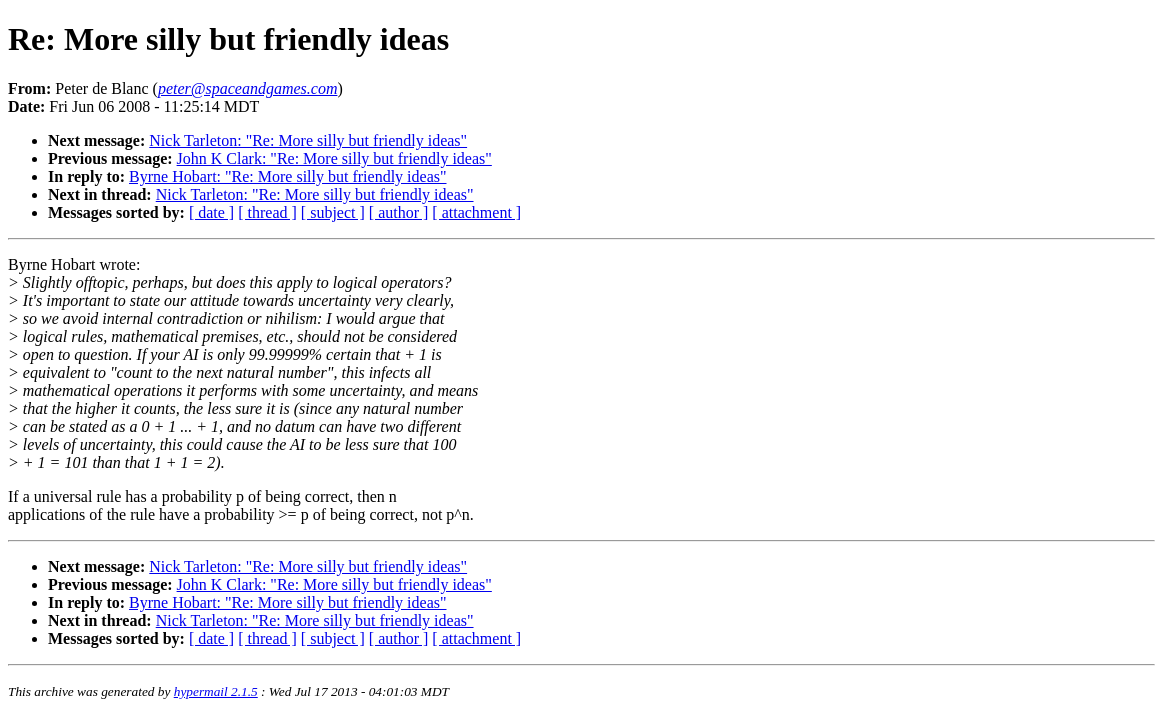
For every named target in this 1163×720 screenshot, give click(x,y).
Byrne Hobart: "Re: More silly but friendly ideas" (287, 176)
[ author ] (399, 212)
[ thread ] (267, 212)
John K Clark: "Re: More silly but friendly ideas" (334, 158)
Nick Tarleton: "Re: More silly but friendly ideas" (308, 140)
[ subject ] (333, 212)
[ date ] (211, 212)
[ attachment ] (476, 212)
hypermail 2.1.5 (216, 691)
